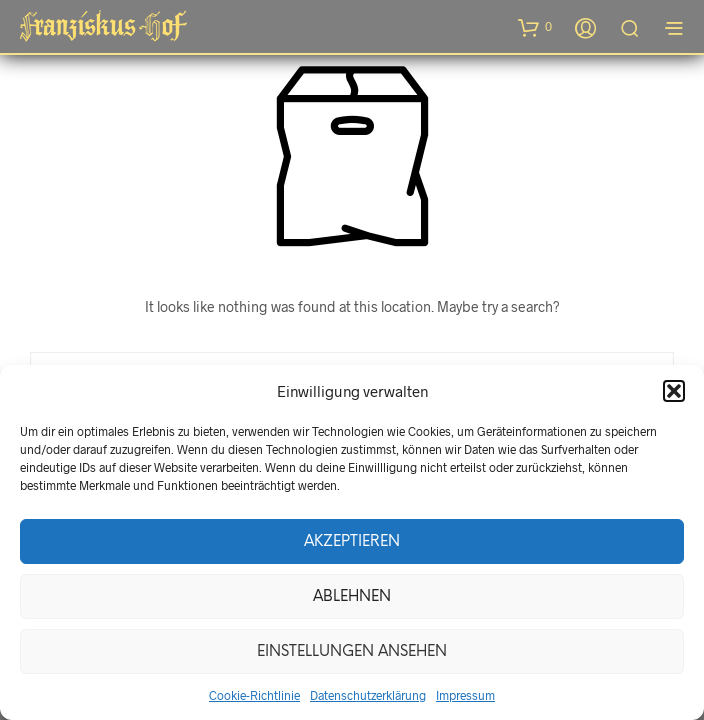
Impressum (465, 695)
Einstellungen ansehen (352, 652)
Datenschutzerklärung (368, 695)
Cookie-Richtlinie (254, 695)
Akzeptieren (352, 542)
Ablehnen (352, 597)
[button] (674, 391)
